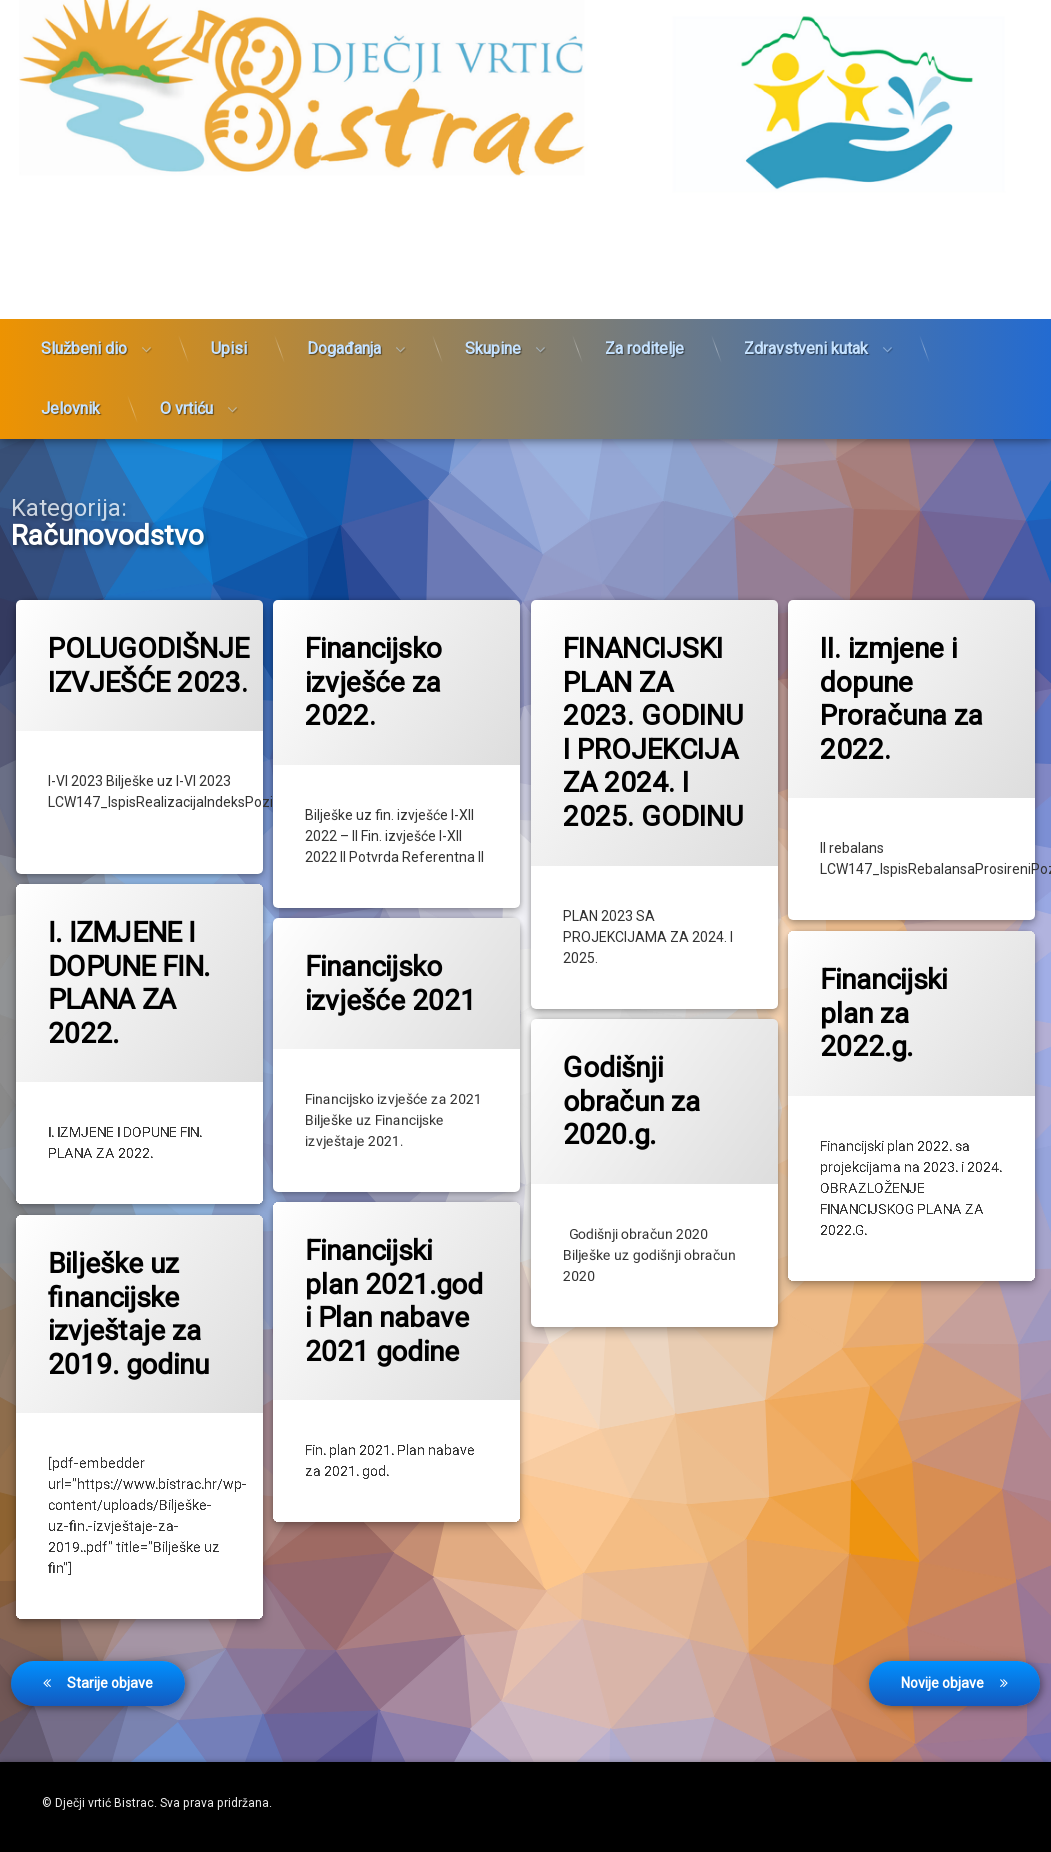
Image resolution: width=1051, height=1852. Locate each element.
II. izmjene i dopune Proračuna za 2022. (903, 698)
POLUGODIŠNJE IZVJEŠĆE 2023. (150, 665)
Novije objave (942, 1591)
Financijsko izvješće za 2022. (374, 682)
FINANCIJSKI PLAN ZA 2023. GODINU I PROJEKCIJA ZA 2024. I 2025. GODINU (654, 732)
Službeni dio (84, 254)
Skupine (493, 254)
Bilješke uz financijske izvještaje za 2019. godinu (131, 1292)
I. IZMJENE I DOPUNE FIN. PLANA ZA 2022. (131, 965)
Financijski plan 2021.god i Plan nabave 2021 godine (390, 1283)
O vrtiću (186, 314)
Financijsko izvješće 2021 (389, 972)
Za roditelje (644, 254)
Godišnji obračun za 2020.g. (643, 1084)
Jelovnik (70, 314)
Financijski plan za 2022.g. (899, 993)
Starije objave (110, 1591)
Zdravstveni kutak (806, 254)
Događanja (344, 254)
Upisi (229, 254)
